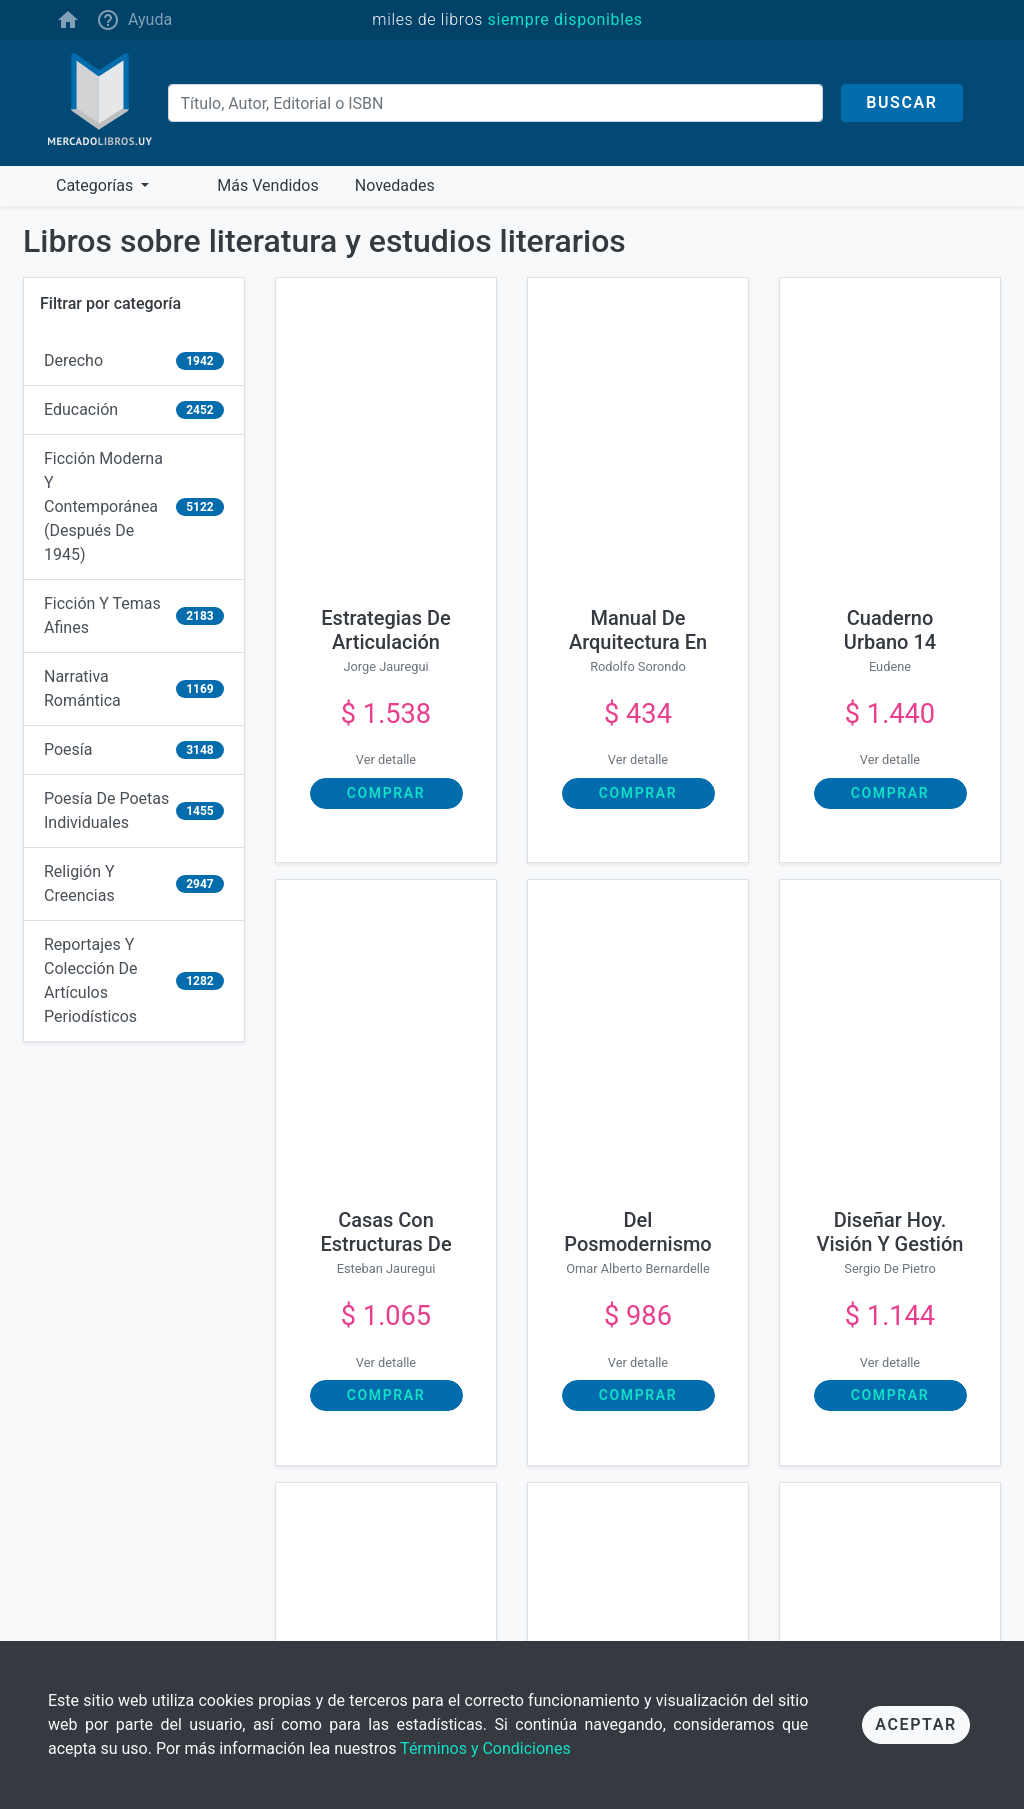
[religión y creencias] (134, 884)
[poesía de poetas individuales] (134, 811)
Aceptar (915, 1724)
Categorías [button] (96, 185)
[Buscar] (496, 103)
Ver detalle (386, 759)
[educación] (134, 410)
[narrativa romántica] (134, 689)
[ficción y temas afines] (134, 616)
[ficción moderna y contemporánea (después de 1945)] (134, 507)
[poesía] (134, 750)
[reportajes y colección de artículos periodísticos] (134, 981)
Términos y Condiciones (485, 1748)
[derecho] (134, 361)
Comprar (386, 793)
